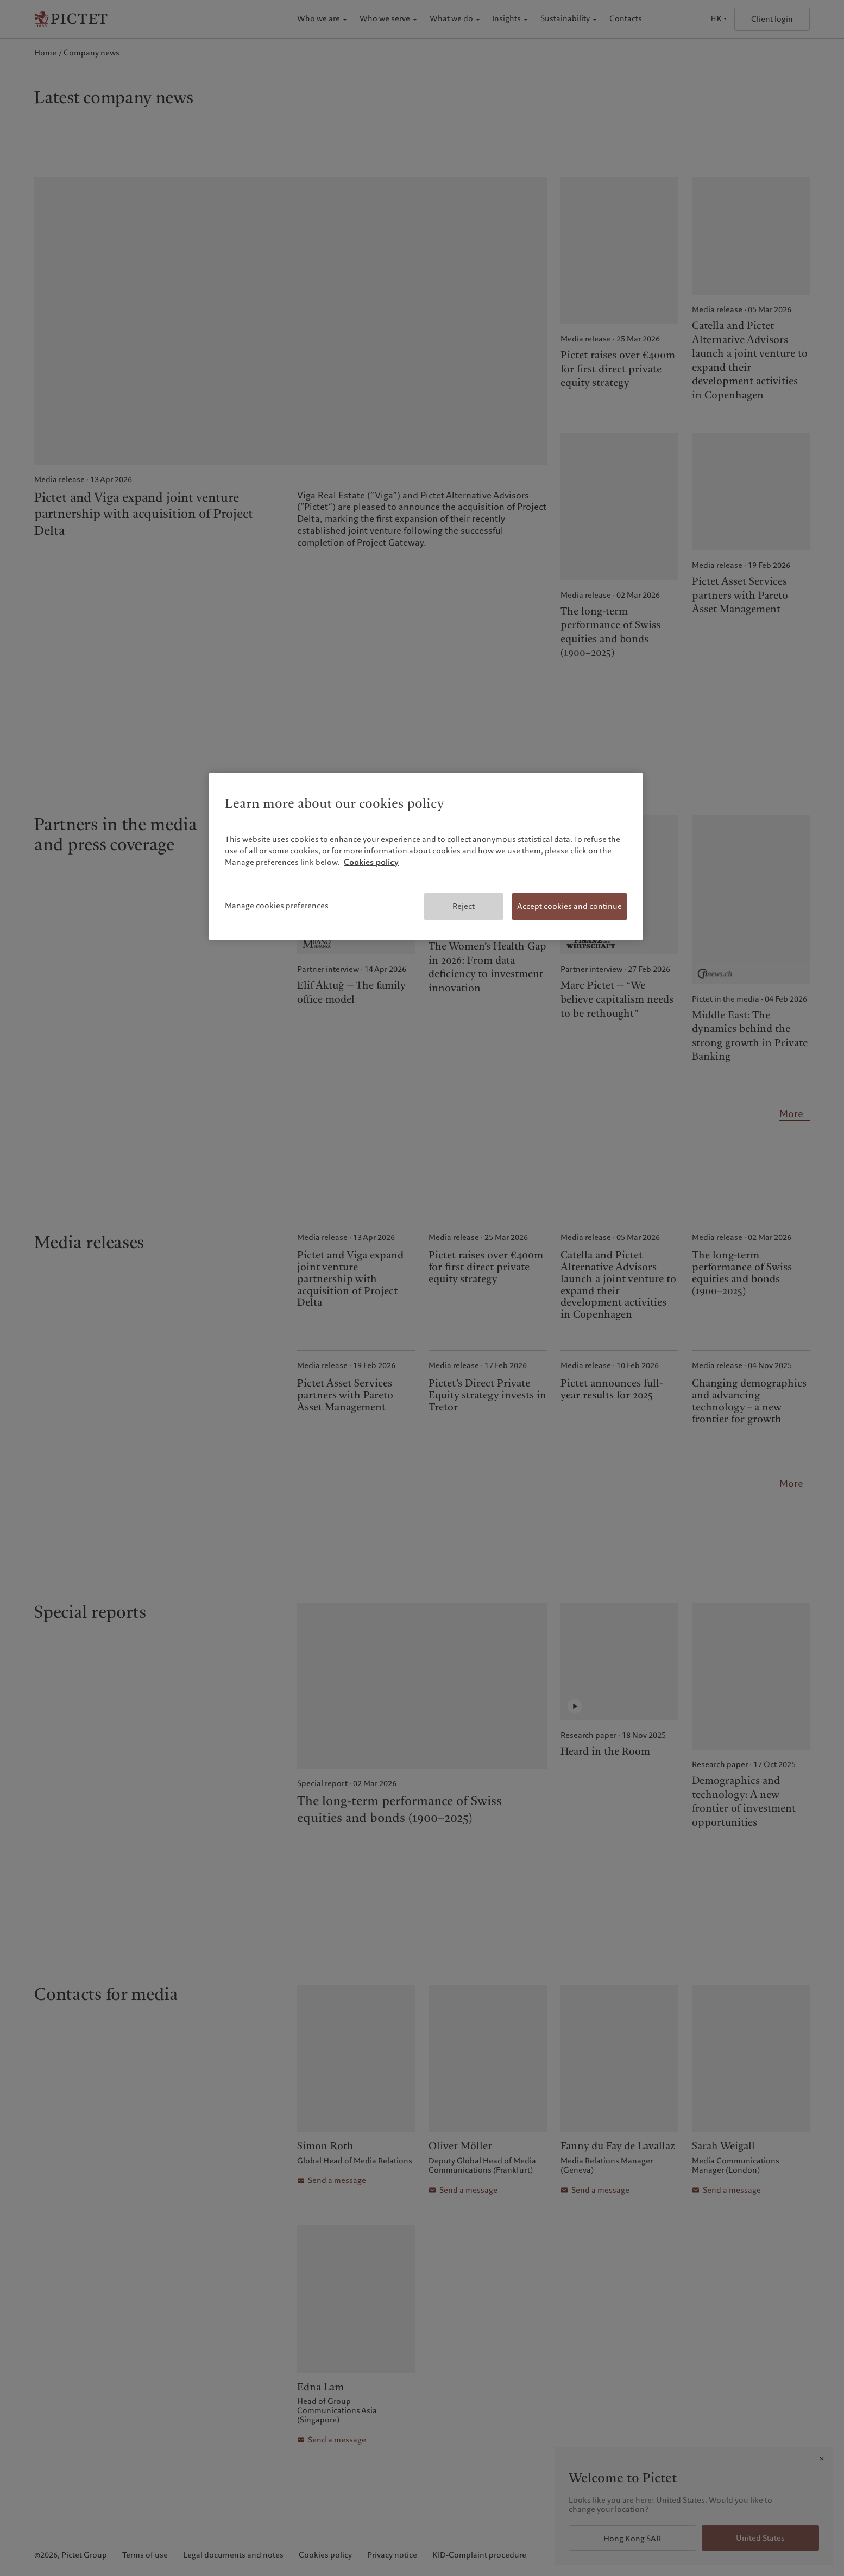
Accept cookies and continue (569, 906)
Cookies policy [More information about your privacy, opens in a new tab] (371, 862)
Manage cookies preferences (277, 905)
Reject (463, 906)
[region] (426, 856)
